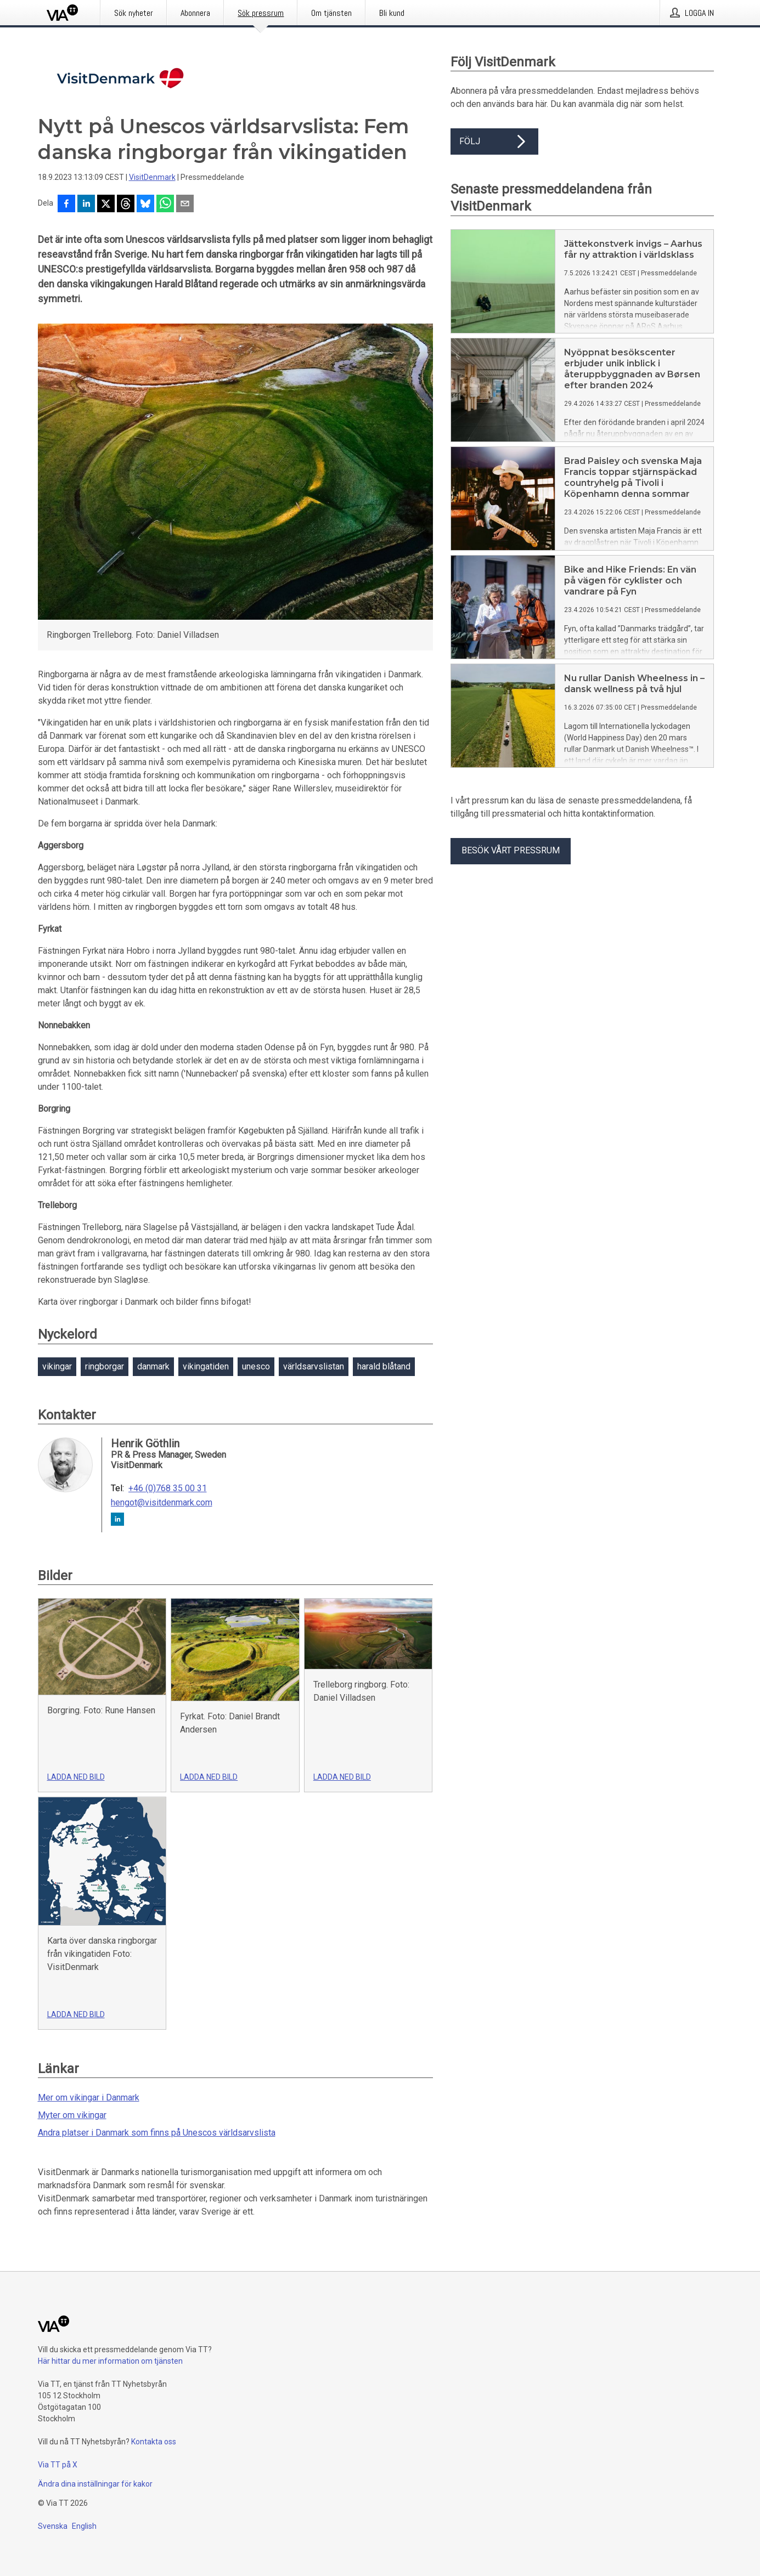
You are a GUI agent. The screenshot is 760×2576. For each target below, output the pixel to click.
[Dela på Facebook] (66, 204)
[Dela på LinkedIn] (86, 204)
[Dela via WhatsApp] (165, 204)
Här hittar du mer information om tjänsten (110, 2361)
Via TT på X (57, 2464)
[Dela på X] (106, 204)
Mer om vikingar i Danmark (88, 2097)
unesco (256, 1366)
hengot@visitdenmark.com (161, 1503)
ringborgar (104, 1366)
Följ (494, 141)
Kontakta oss (153, 2441)
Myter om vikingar (72, 2115)
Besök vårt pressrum (510, 850)
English (84, 2526)
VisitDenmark (152, 177)
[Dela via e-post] (185, 204)
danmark (153, 1366)
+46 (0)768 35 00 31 (167, 1488)
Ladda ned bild (76, 1777)
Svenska (52, 2526)
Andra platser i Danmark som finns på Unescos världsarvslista (156, 2132)
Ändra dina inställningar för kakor (95, 2483)
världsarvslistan (313, 1366)
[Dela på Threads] (125, 204)
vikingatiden (206, 1366)
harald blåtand (383, 1366)
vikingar (57, 1366)
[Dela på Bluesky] (145, 204)
